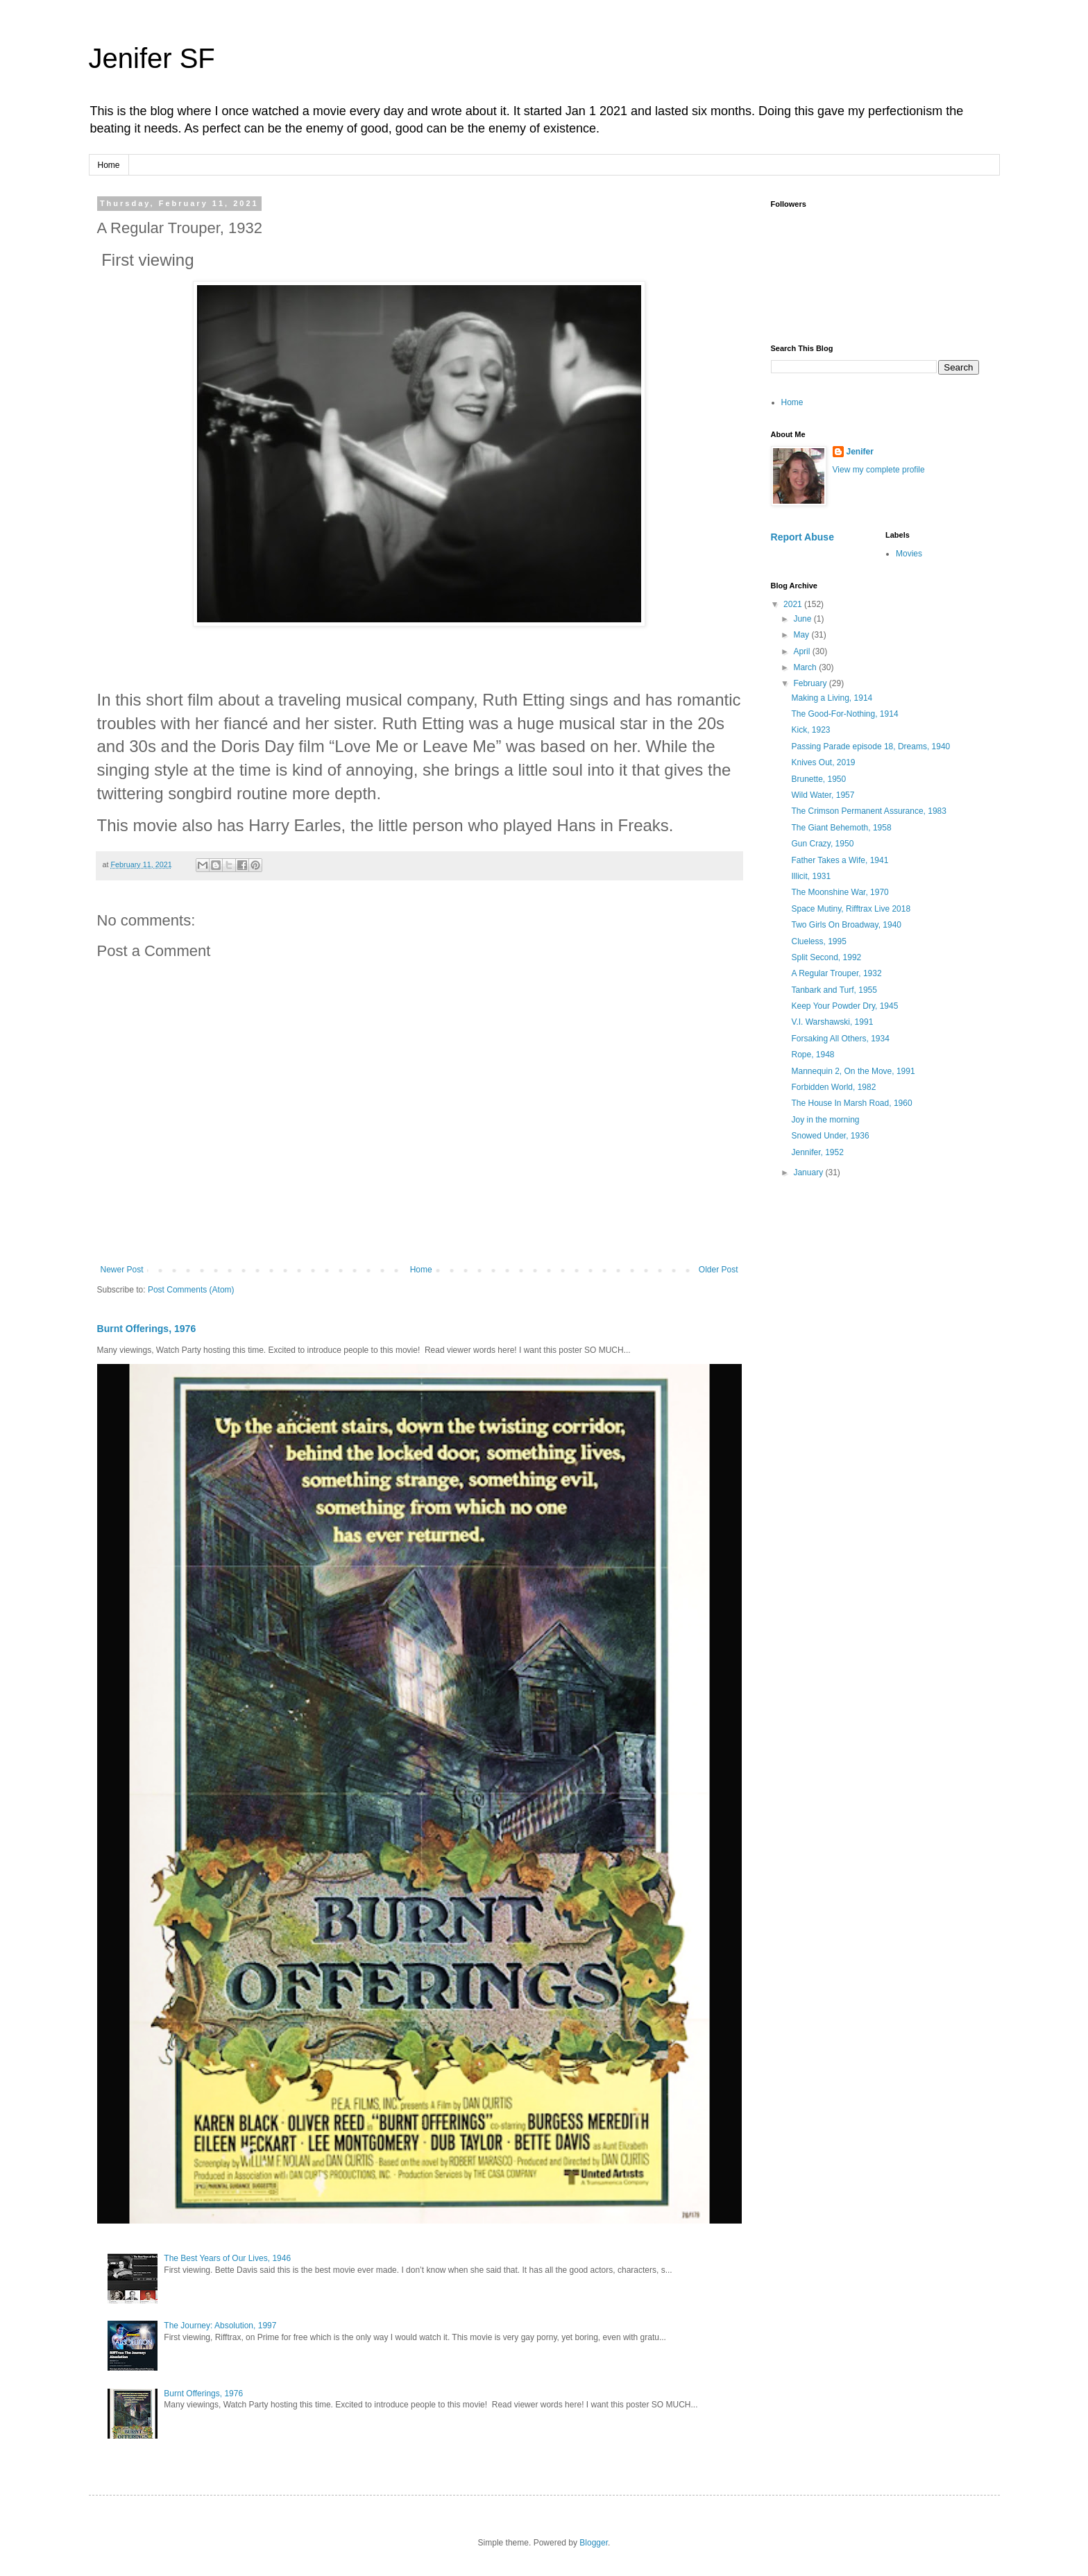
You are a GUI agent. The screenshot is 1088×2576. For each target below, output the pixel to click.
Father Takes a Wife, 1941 (839, 860)
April (802, 651)
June (803, 619)
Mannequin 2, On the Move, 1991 (853, 1071)
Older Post (718, 1269)
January (809, 1172)
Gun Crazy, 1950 (822, 843)
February (810, 683)
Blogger (593, 2543)
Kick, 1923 (810, 730)
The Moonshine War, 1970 (839, 892)
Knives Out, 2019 (823, 762)
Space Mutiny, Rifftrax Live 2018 (850, 909)
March (806, 667)
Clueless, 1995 (818, 941)
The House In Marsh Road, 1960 (851, 1103)
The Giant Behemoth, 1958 (841, 828)
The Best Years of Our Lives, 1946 (227, 2258)
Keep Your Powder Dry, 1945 (844, 1006)
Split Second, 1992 (826, 957)
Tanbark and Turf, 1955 (833, 990)
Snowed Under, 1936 (830, 1136)
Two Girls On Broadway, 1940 (846, 925)
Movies (909, 553)
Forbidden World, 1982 (833, 1087)
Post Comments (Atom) (191, 1290)
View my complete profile (879, 470)
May (802, 635)
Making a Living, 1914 (831, 698)
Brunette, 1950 (818, 779)
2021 (793, 604)
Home (109, 165)
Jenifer (860, 452)
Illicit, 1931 (811, 876)
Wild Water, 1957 (822, 795)
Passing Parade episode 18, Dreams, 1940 (870, 746)
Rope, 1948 (812, 1054)
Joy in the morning (825, 1120)
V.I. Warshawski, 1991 (832, 1022)
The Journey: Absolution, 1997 (220, 2325)
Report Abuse (802, 537)
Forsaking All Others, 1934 (840, 1038)
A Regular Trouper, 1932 (836, 973)
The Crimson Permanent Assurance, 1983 (868, 811)
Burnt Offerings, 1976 (146, 1328)
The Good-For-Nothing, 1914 (844, 714)
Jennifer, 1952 (817, 1152)
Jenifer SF (152, 58)
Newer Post (122, 1269)
